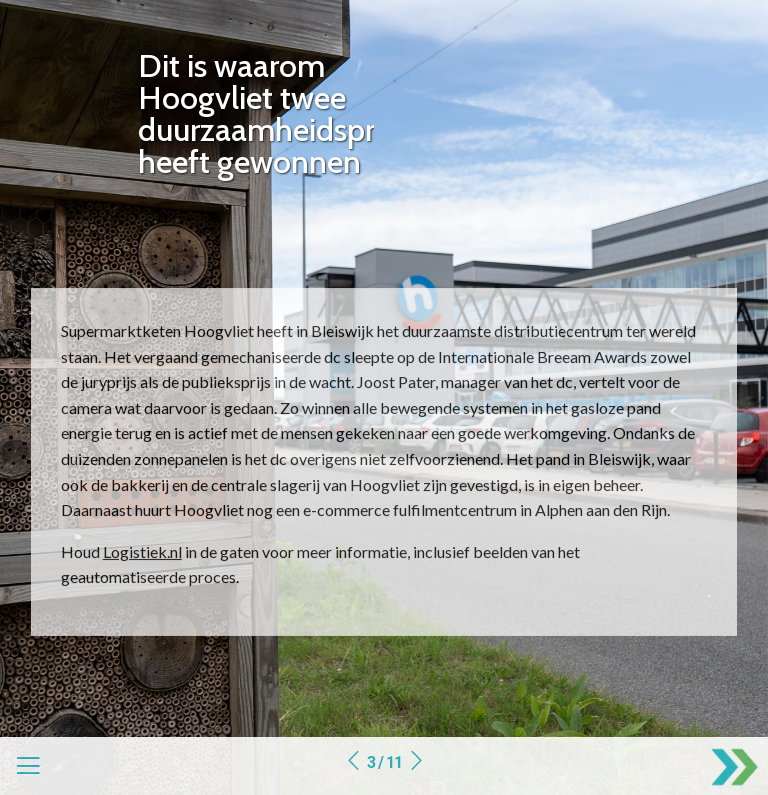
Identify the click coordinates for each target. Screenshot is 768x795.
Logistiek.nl (142, 551)
